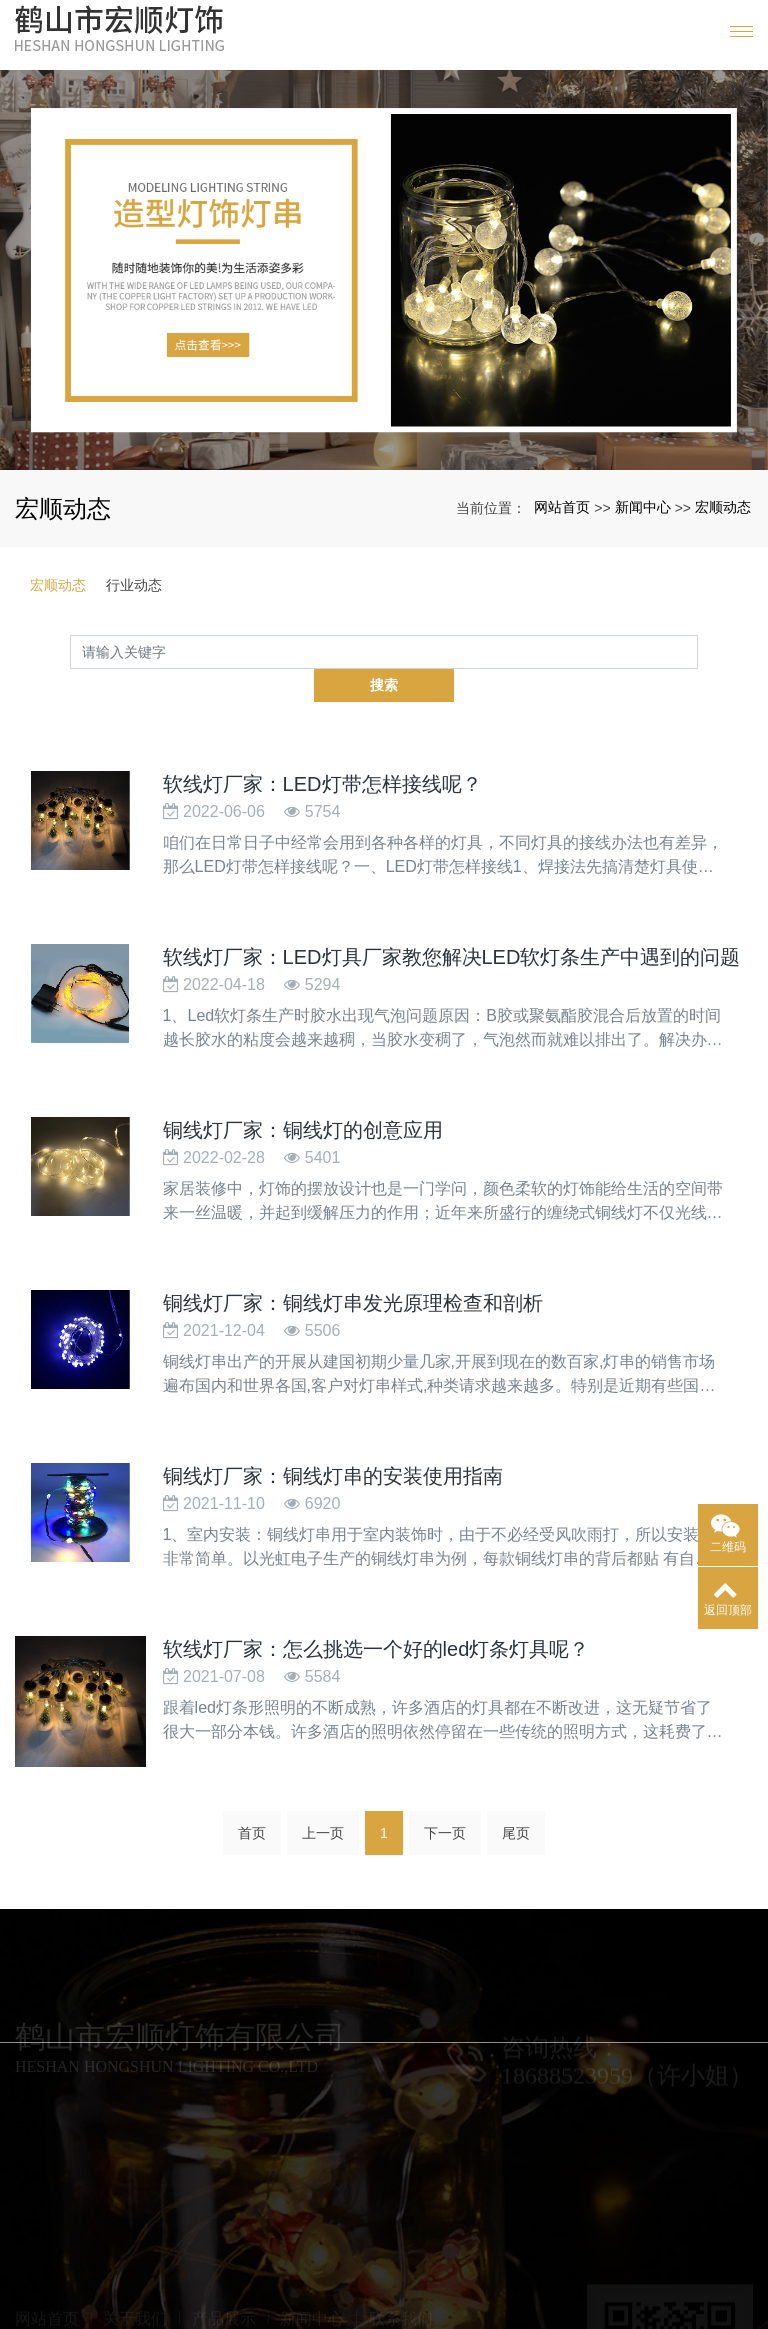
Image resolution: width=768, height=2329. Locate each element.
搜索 (698, 651)
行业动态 (134, 585)
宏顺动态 (723, 507)
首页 (252, 1810)
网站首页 (562, 507)
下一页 (445, 1810)
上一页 (323, 1810)
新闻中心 (643, 507)
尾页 (516, 1810)
